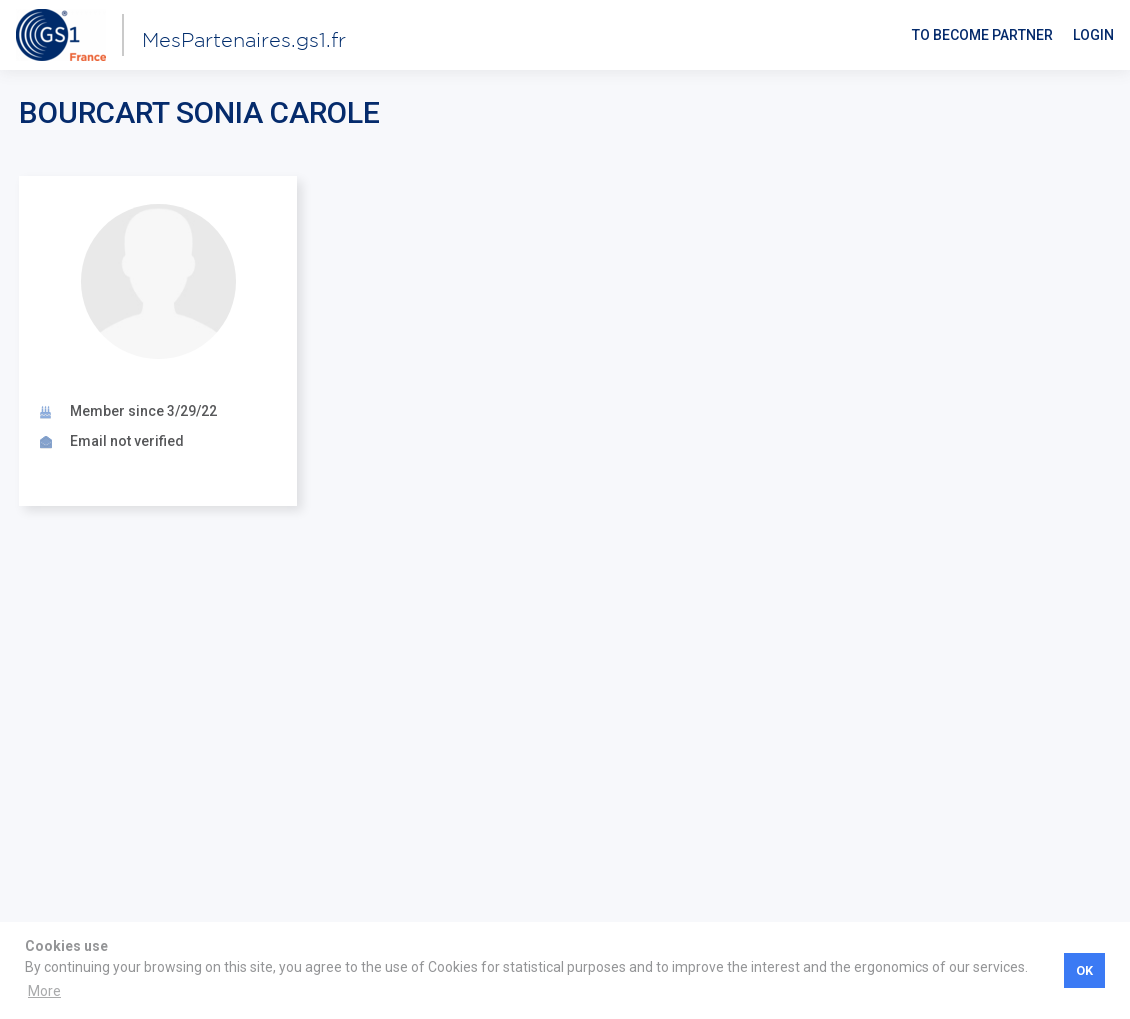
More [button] (44, 991)
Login (1093, 35)
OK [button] (1084, 970)
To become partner (982, 35)
